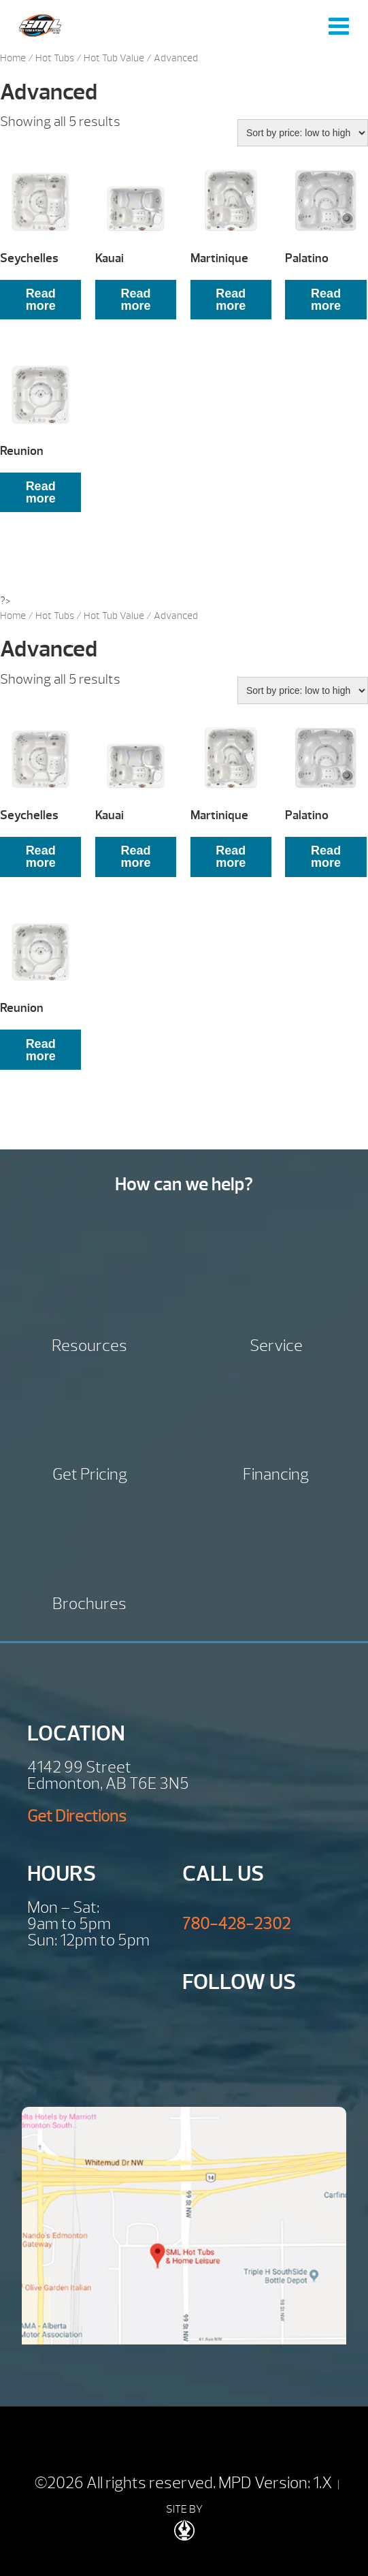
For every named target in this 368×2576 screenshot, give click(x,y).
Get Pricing (89, 1472)
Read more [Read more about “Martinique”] (231, 300)
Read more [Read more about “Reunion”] (41, 492)
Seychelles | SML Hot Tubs (40, 25)
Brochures (89, 1601)
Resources (89, 1343)
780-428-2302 (236, 1923)
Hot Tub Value (114, 58)
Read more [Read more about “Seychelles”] (41, 300)
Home (13, 58)
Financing (276, 1472)
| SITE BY (252, 2509)
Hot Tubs (54, 58)
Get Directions (77, 1816)
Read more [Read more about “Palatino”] (326, 300)
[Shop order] (302, 132)
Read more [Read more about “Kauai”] (135, 300)
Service (276, 1343)
